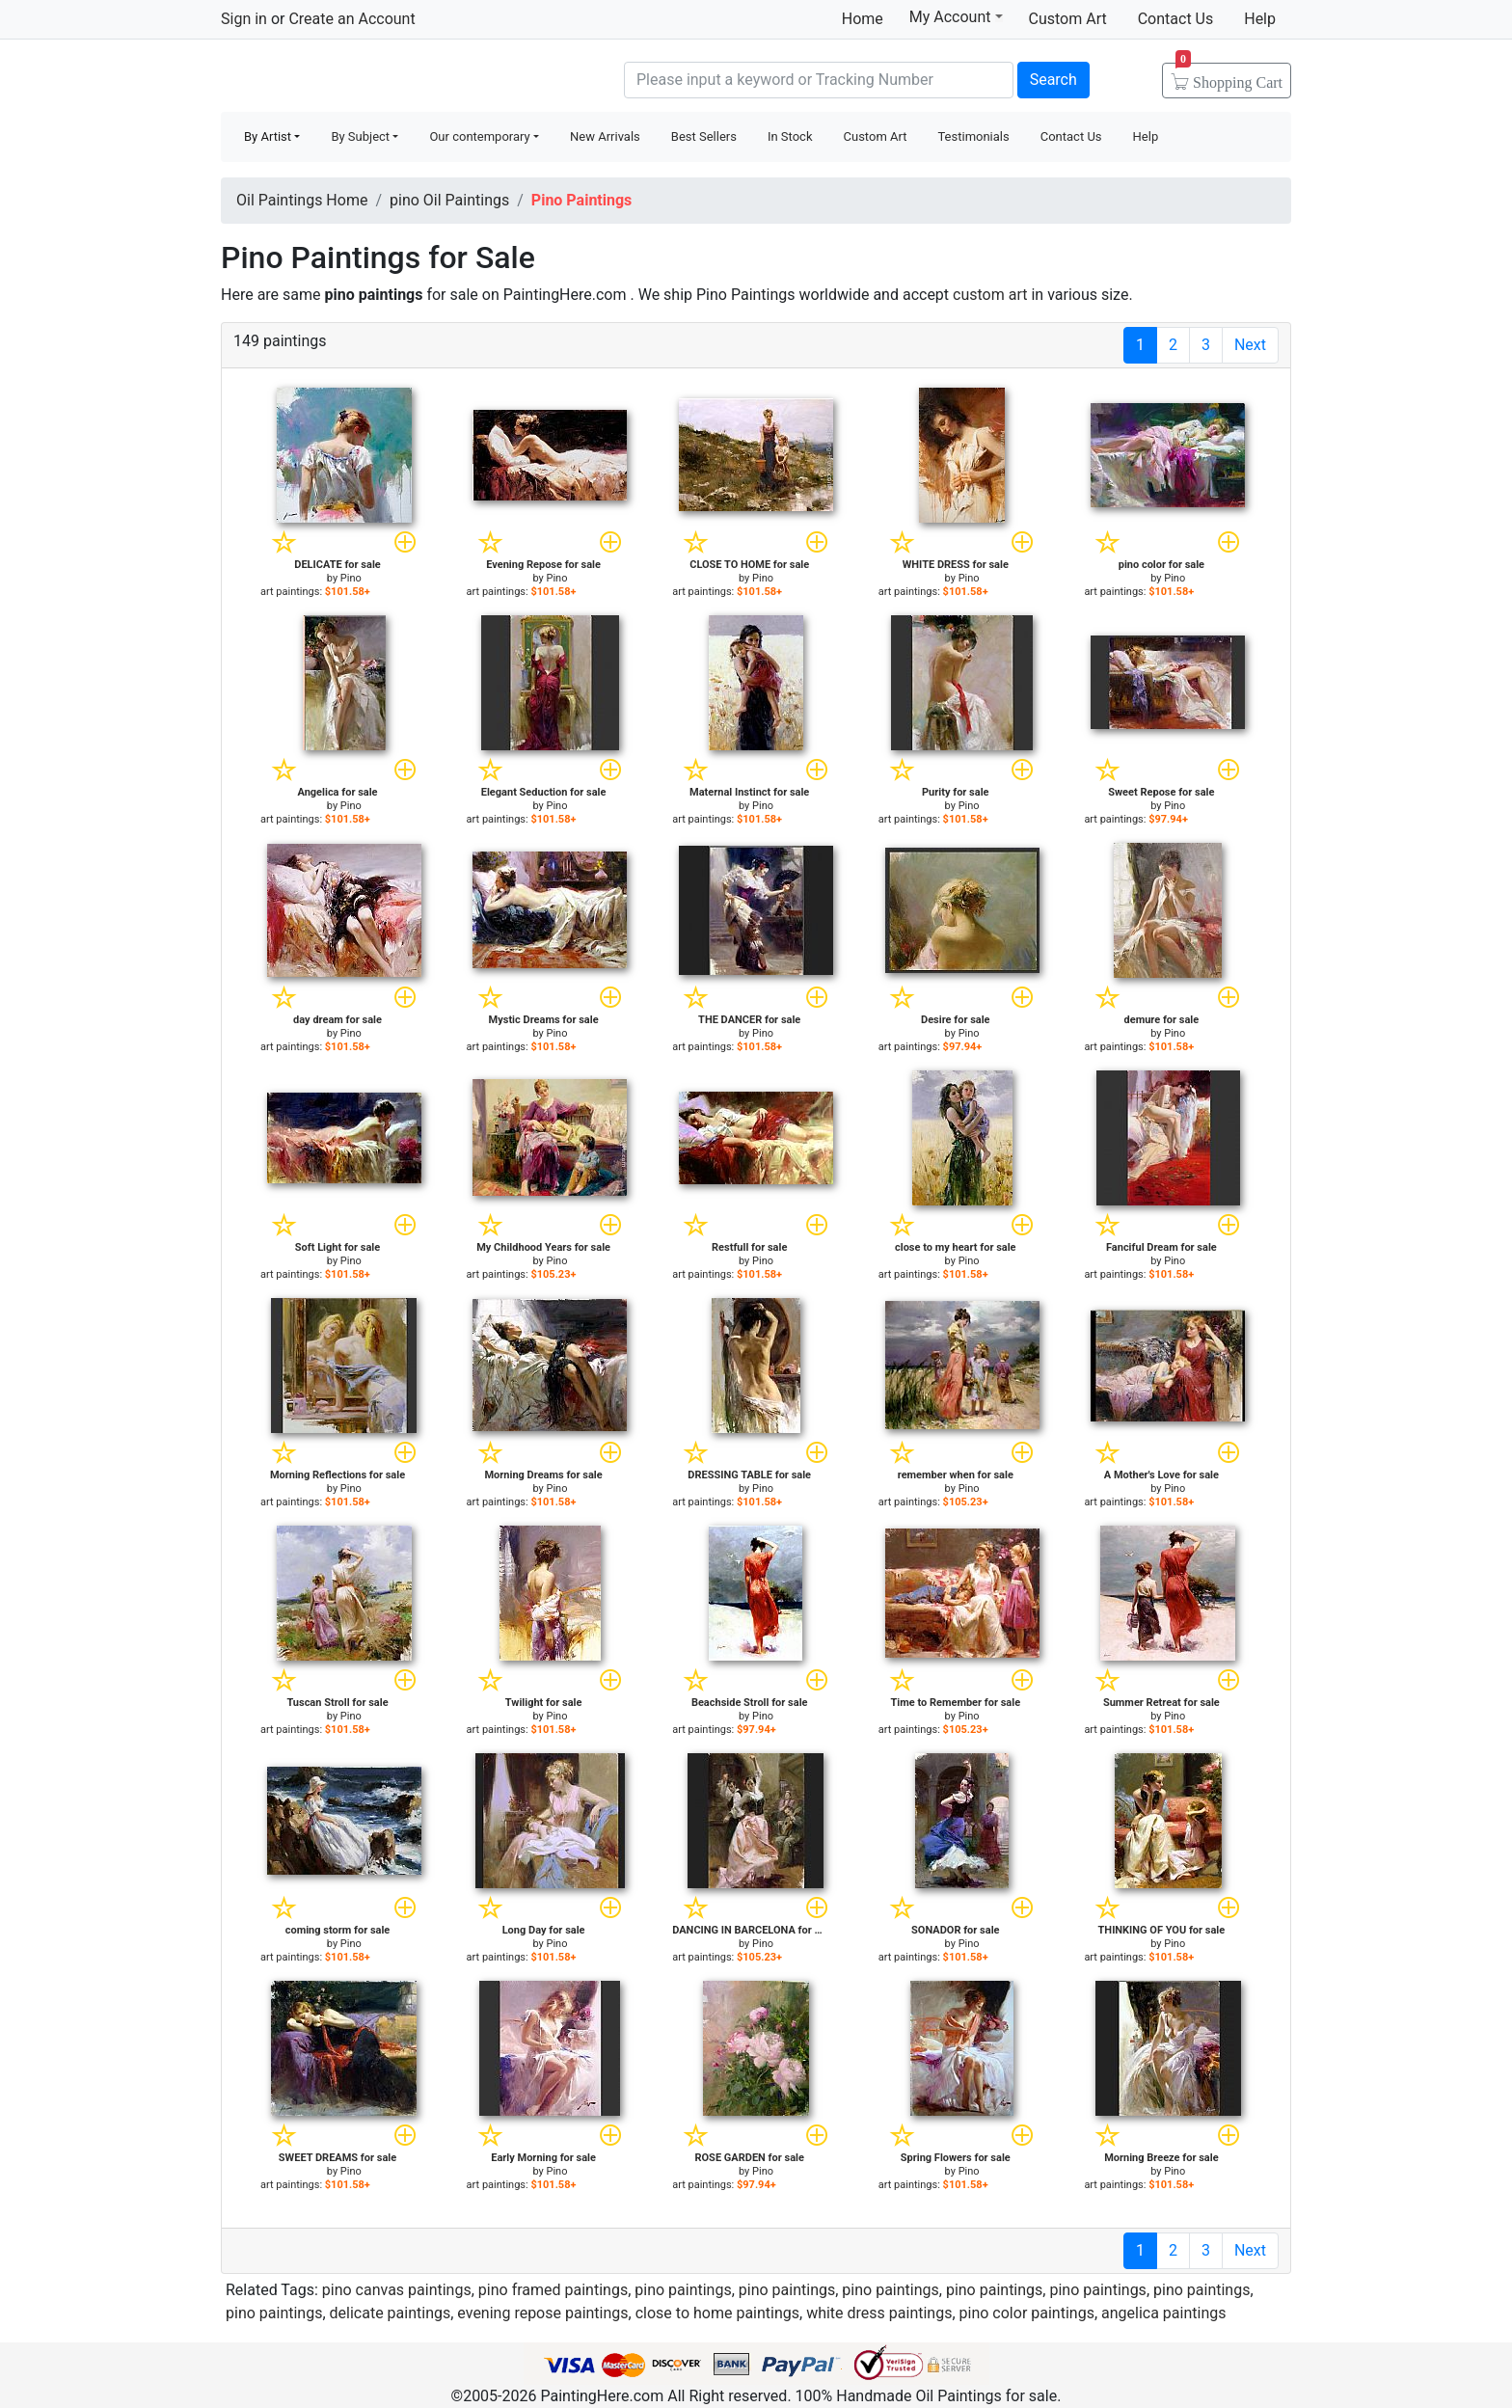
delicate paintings (390, 2313)
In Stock (790, 136)
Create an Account (351, 19)
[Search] (818, 80)
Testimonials (973, 136)
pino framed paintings (553, 2290)
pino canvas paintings (397, 2290)
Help (1260, 19)
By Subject (360, 136)
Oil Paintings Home (301, 200)
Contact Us (1176, 19)
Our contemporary (479, 136)
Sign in (244, 19)
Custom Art (1068, 19)
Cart (1228, 76)
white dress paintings (879, 2313)
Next (1250, 345)
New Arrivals (605, 136)
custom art (990, 294)
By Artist (267, 136)
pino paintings (682, 2290)
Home (862, 19)
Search (1053, 79)
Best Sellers (704, 136)
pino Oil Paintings (449, 200)
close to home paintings (717, 2313)
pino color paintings (1026, 2313)
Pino (351, 578)
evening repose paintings (542, 2313)
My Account (956, 16)
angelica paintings (1163, 2313)
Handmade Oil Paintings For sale (365, 77)
